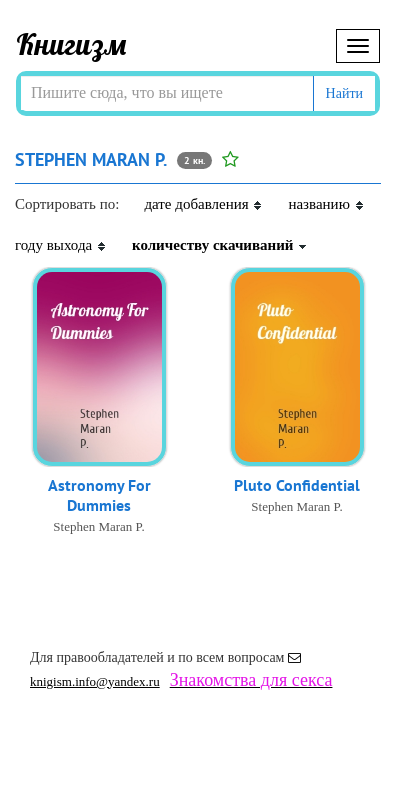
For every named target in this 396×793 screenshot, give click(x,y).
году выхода (61, 245)
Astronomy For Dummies (99, 495)
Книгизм (71, 44)
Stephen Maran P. (98, 526)
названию (326, 204)
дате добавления (203, 204)
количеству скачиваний (220, 245)
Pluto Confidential (297, 485)
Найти (344, 93)
